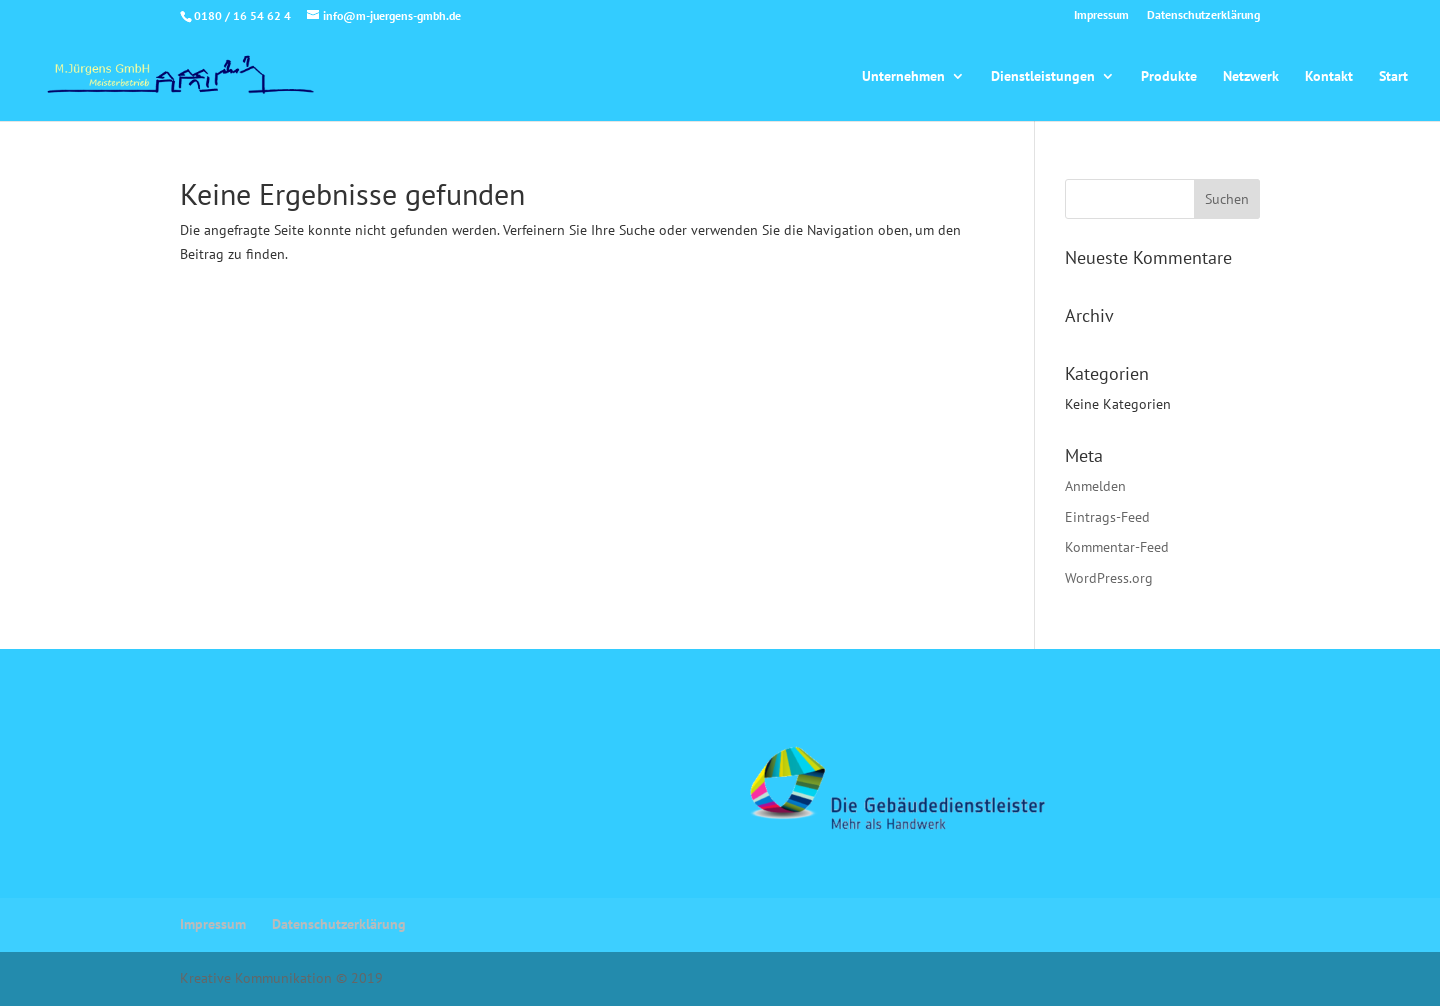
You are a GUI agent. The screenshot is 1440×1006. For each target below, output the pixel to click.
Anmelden (1095, 486)
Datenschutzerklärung (1203, 15)
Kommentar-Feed (1117, 547)
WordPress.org (1109, 578)
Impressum (1101, 15)
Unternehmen (903, 77)
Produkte (1169, 77)
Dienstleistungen (1043, 77)
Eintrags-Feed (1107, 517)
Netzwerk (1251, 77)
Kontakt (1329, 77)
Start (1393, 77)
